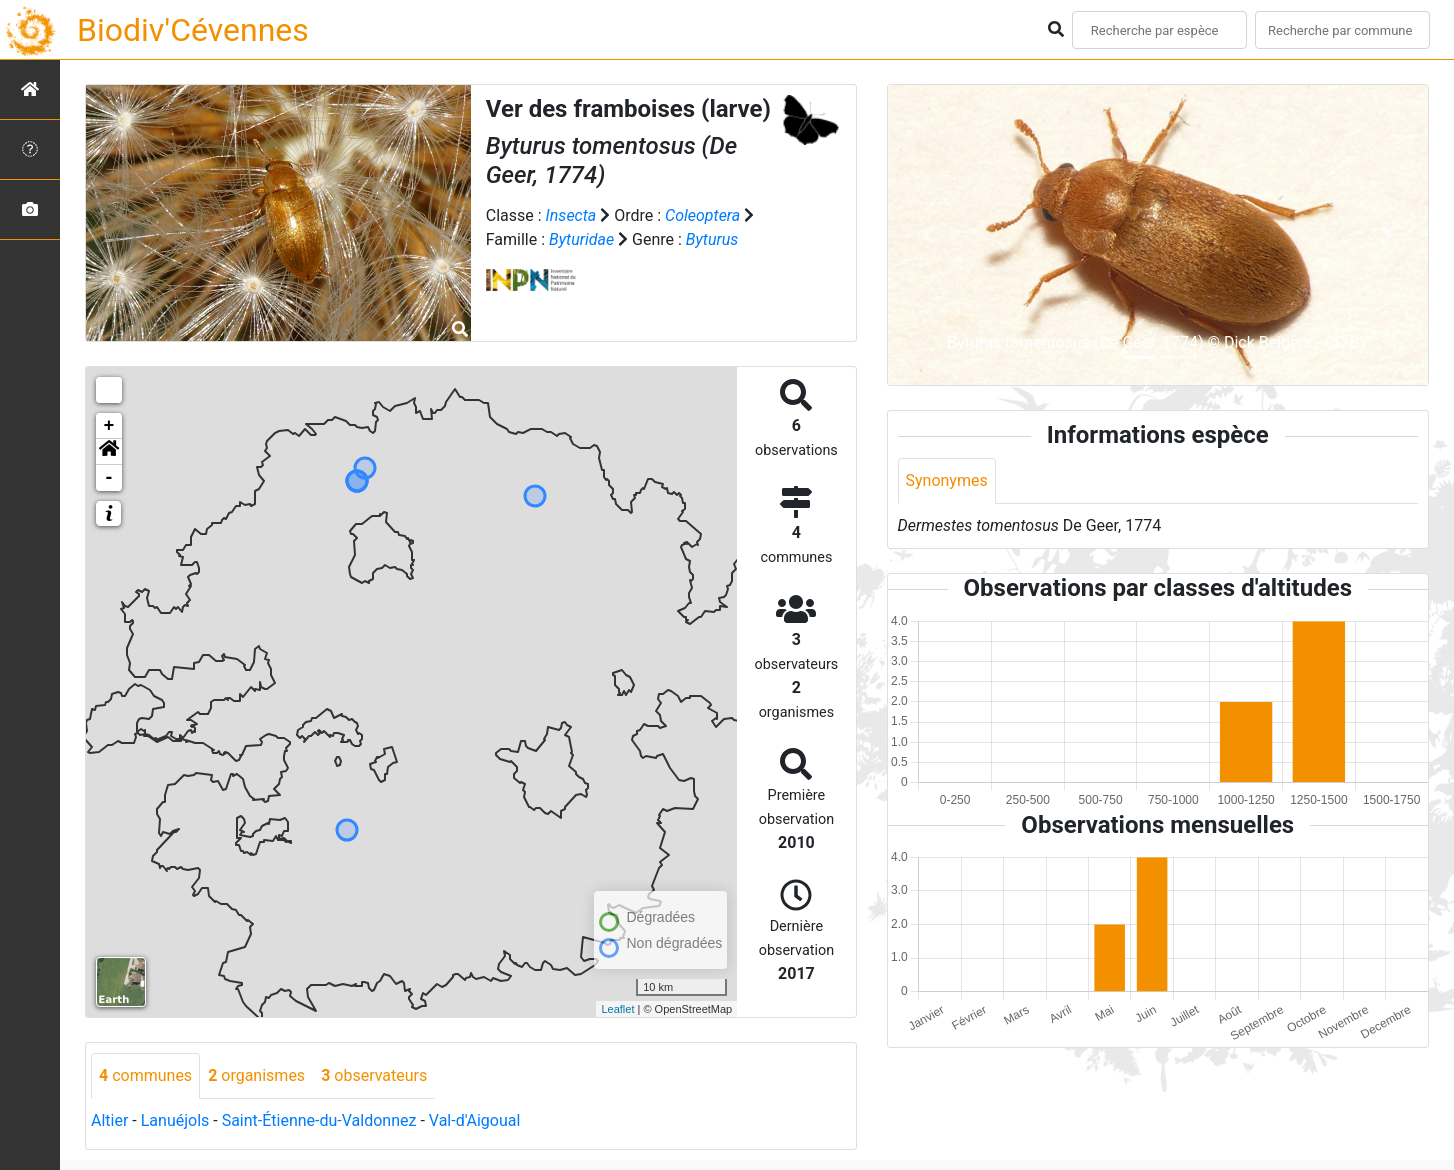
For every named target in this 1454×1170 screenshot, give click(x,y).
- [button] (109, 478)
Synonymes (947, 480)
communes (145, 1075)
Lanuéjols (175, 1120)
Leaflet (617, 1009)
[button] (109, 452)
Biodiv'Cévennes (193, 30)
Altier (109, 1120)
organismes (256, 1075)
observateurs (374, 1075)
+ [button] (109, 426)
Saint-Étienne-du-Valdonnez (319, 1120)
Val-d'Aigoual (475, 1120)
